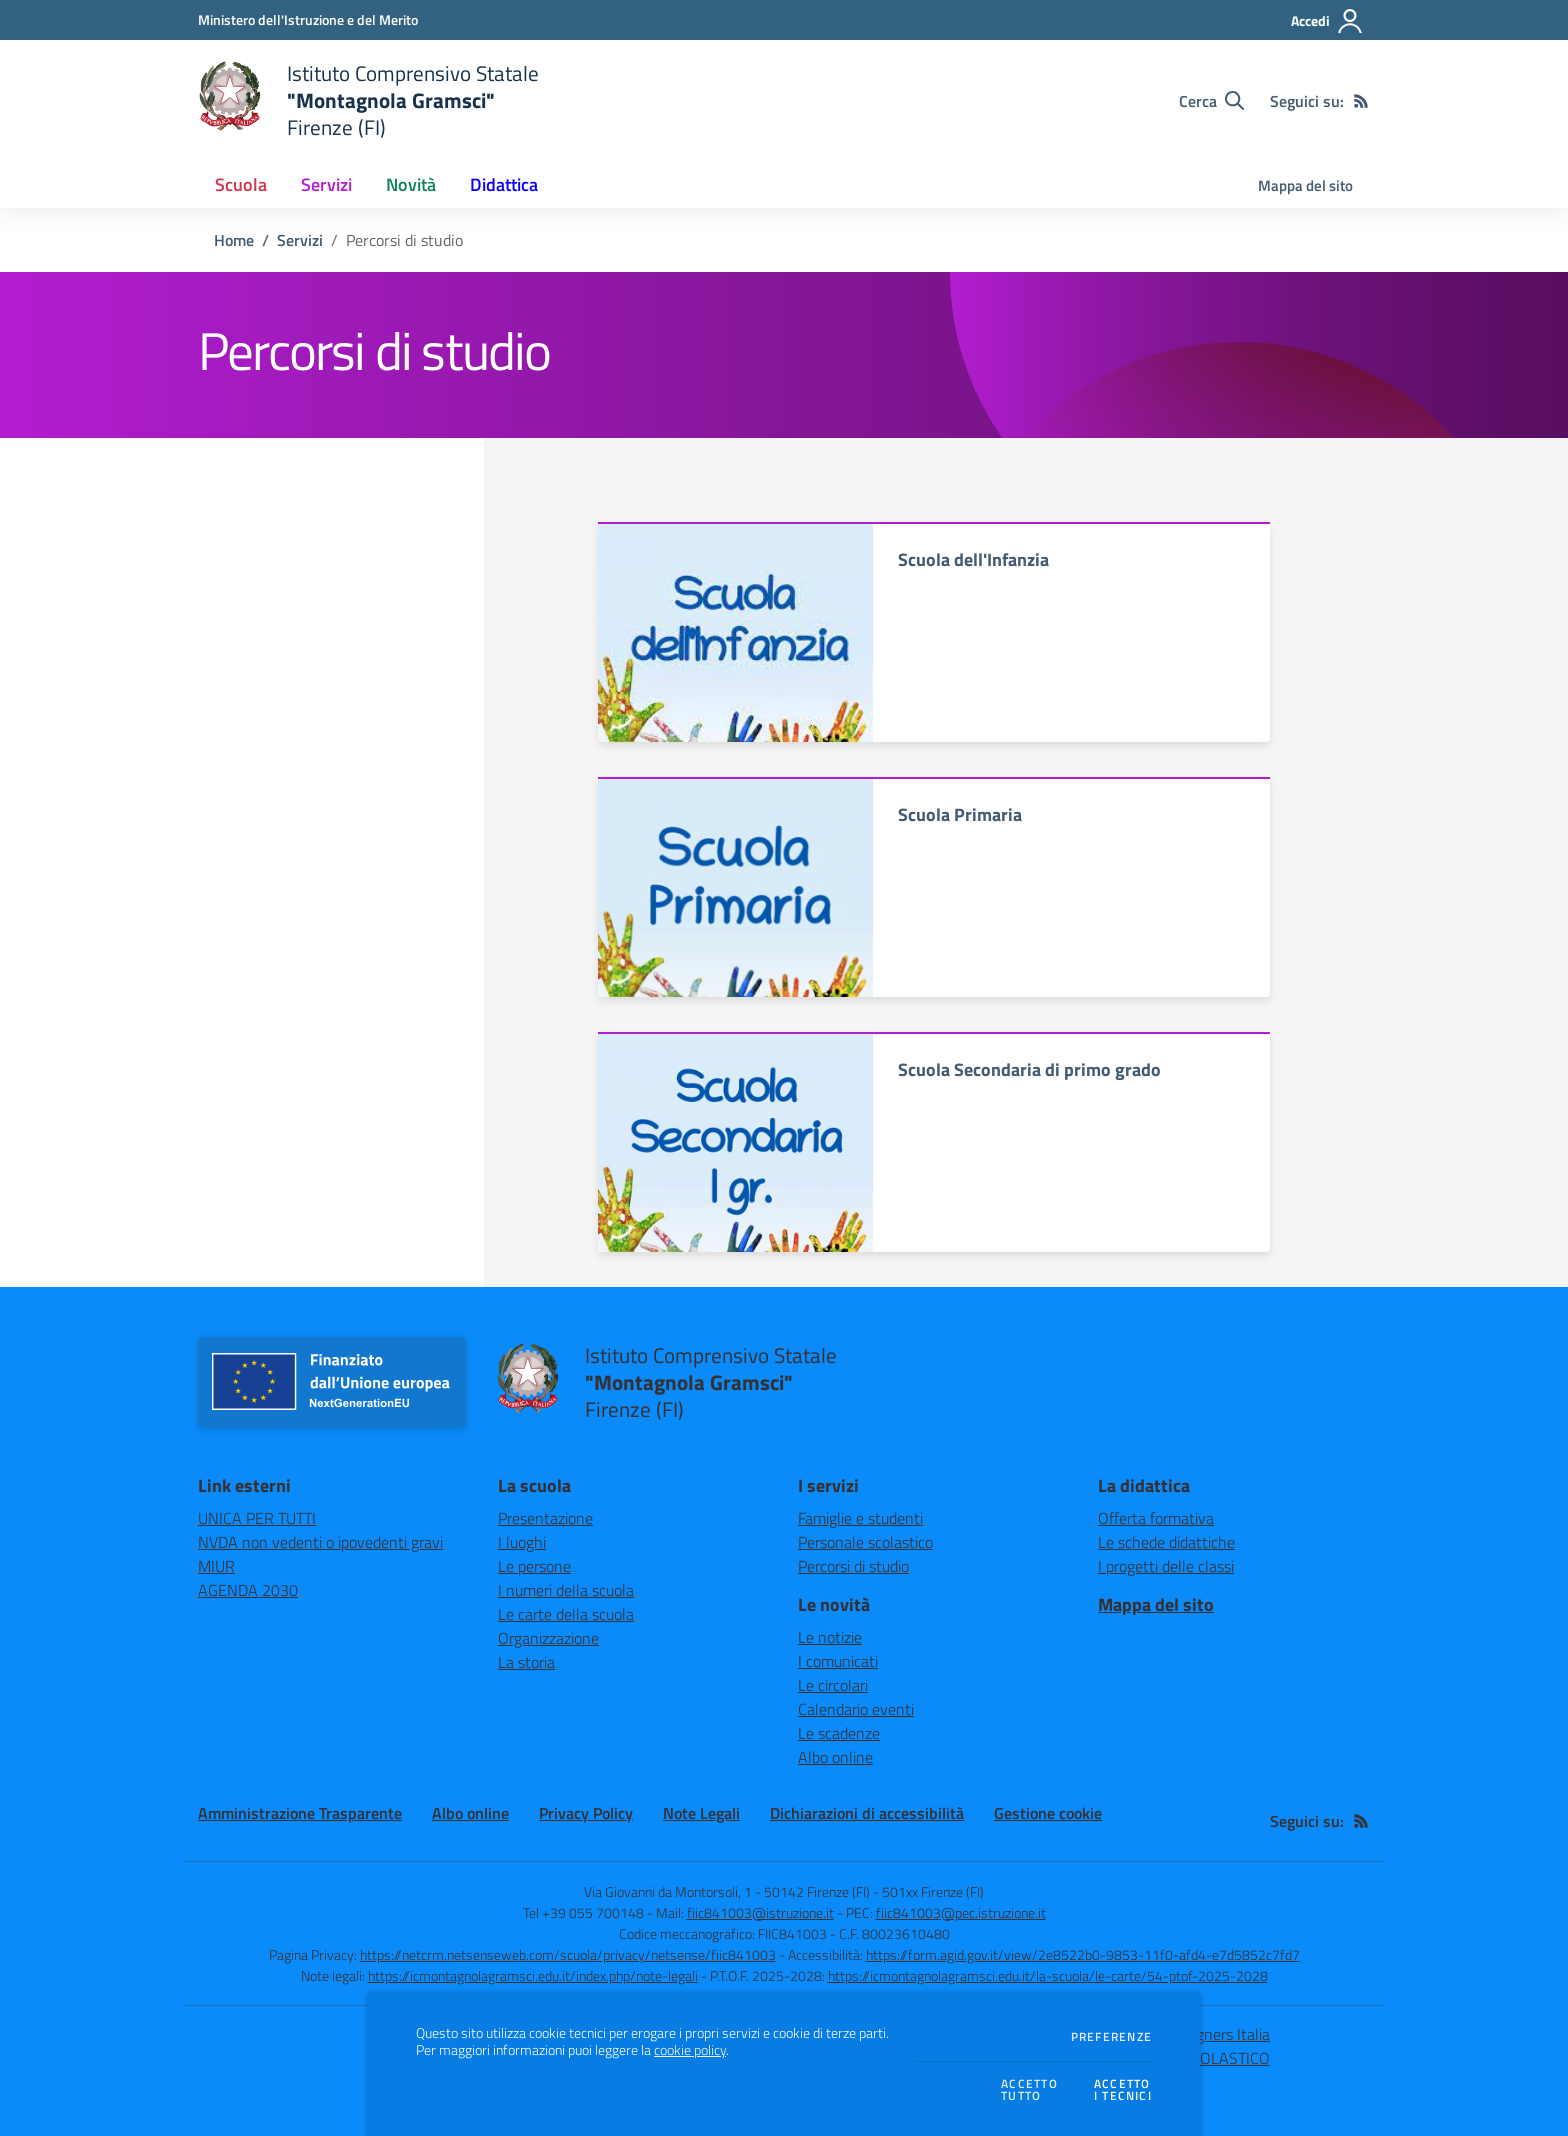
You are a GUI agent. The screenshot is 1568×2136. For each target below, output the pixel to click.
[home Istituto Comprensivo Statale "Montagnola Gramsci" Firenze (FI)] (368, 100)
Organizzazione (548, 1638)
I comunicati (838, 1661)
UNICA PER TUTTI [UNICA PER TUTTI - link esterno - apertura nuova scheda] (257, 1518)
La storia (526, 1662)
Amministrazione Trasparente (300, 1813)
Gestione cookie (1048, 1813)
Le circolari (833, 1685)
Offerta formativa (1156, 1518)
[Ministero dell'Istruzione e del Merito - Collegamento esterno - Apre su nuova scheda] (308, 19)
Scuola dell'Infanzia (973, 559)
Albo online (835, 1757)
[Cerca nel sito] (1211, 101)
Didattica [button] (504, 184)
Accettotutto (1029, 2090)
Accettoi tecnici (1123, 2090)
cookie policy (690, 2050)
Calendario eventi (856, 1709)
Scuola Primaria (960, 814)
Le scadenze (839, 1733)
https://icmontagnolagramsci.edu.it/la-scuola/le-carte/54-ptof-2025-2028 (1048, 1975)
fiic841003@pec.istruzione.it (961, 1912)
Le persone (534, 1566)
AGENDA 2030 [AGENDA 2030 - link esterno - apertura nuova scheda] (248, 1590)
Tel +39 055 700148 (583, 1912)
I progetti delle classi (1166, 1566)
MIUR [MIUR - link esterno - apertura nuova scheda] (216, 1566)
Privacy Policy (586, 1813)
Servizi (300, 240)
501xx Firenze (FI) (933, 1891)
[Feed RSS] (1361, 101)
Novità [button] (411, 184)
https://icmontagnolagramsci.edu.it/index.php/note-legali (533, 1975)
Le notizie (830, 1637)
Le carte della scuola (566, 1614)
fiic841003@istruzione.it (760, 1912)
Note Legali (701, 1813)
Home (234, 240)
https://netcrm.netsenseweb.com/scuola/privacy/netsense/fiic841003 (568, 1954)
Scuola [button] (241, 184)
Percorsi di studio (853, 1566)
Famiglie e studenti (860, 1518)
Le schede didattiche (1166, 1542)
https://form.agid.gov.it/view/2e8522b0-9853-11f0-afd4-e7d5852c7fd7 (1083, 1954)
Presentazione (545, 1518)
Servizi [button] (326, 184)
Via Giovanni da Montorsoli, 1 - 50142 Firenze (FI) (727, 1891)
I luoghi (522, 1542)
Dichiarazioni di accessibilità (867, 1813)
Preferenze (1111, 2037)
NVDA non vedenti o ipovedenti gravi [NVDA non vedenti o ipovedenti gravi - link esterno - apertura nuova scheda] (320, 1542)
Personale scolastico (865, 1542)
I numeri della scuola (566, 1590)
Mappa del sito (1305, 185)
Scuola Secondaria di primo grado (1029, 1069)
